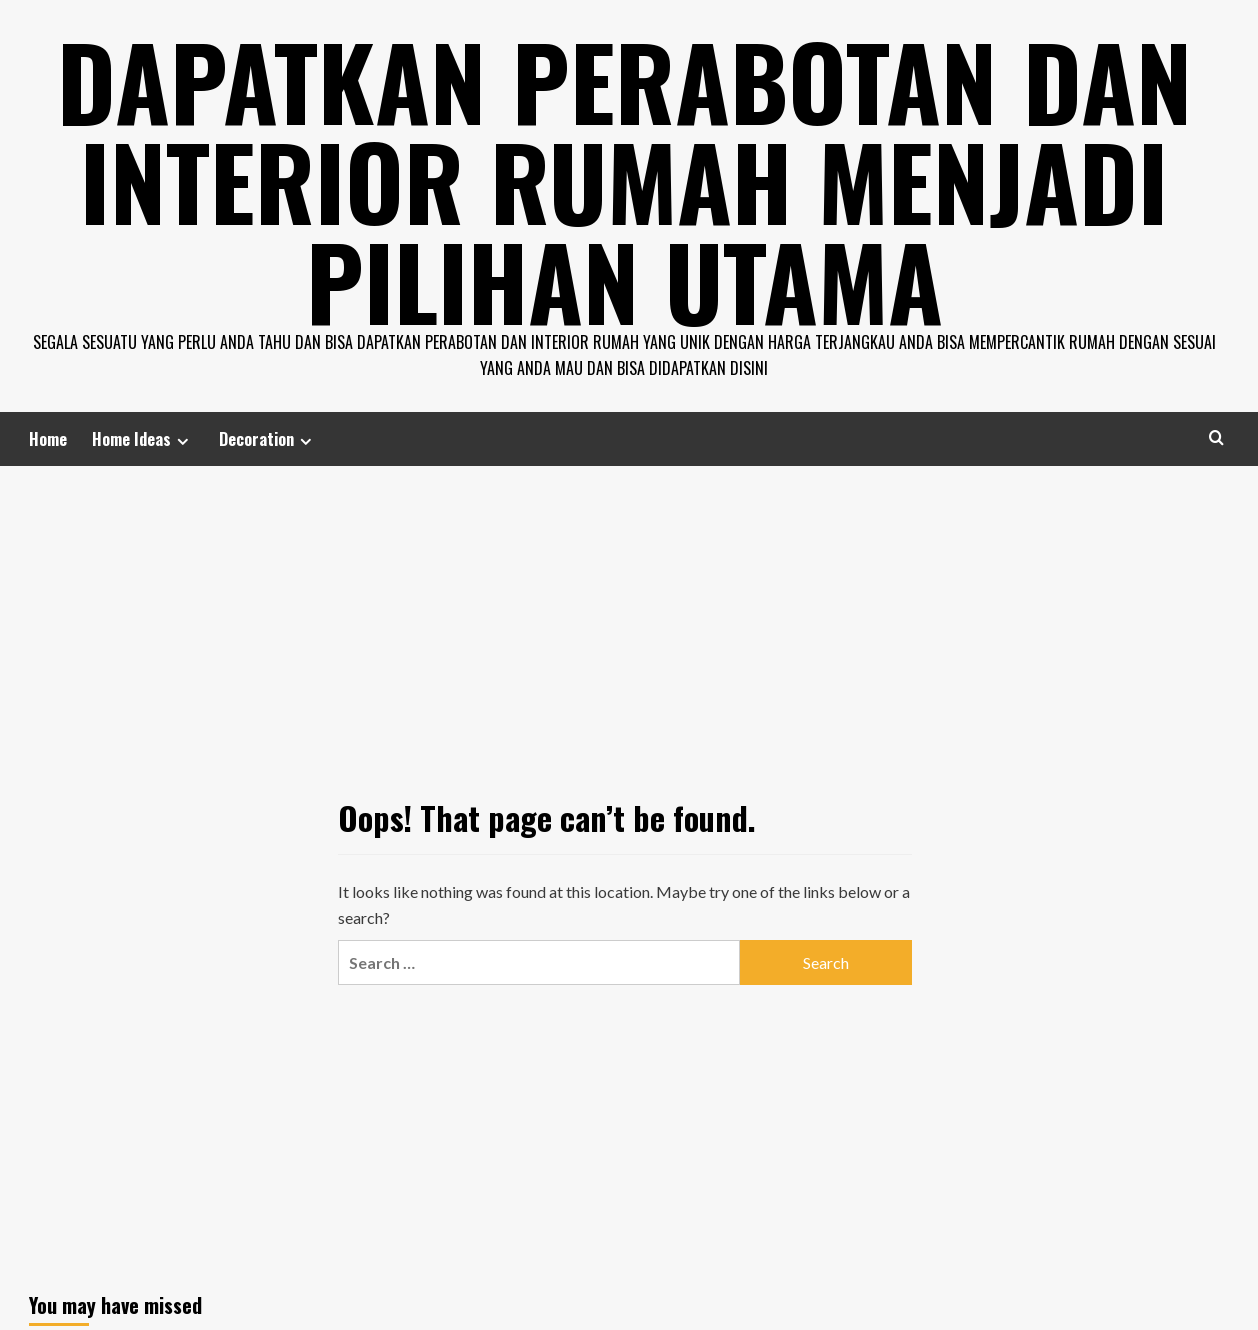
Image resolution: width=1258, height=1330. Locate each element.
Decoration (268, 439)
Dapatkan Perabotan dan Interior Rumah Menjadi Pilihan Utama (624, 180)
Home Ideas (143, 439)
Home (48, 439)
